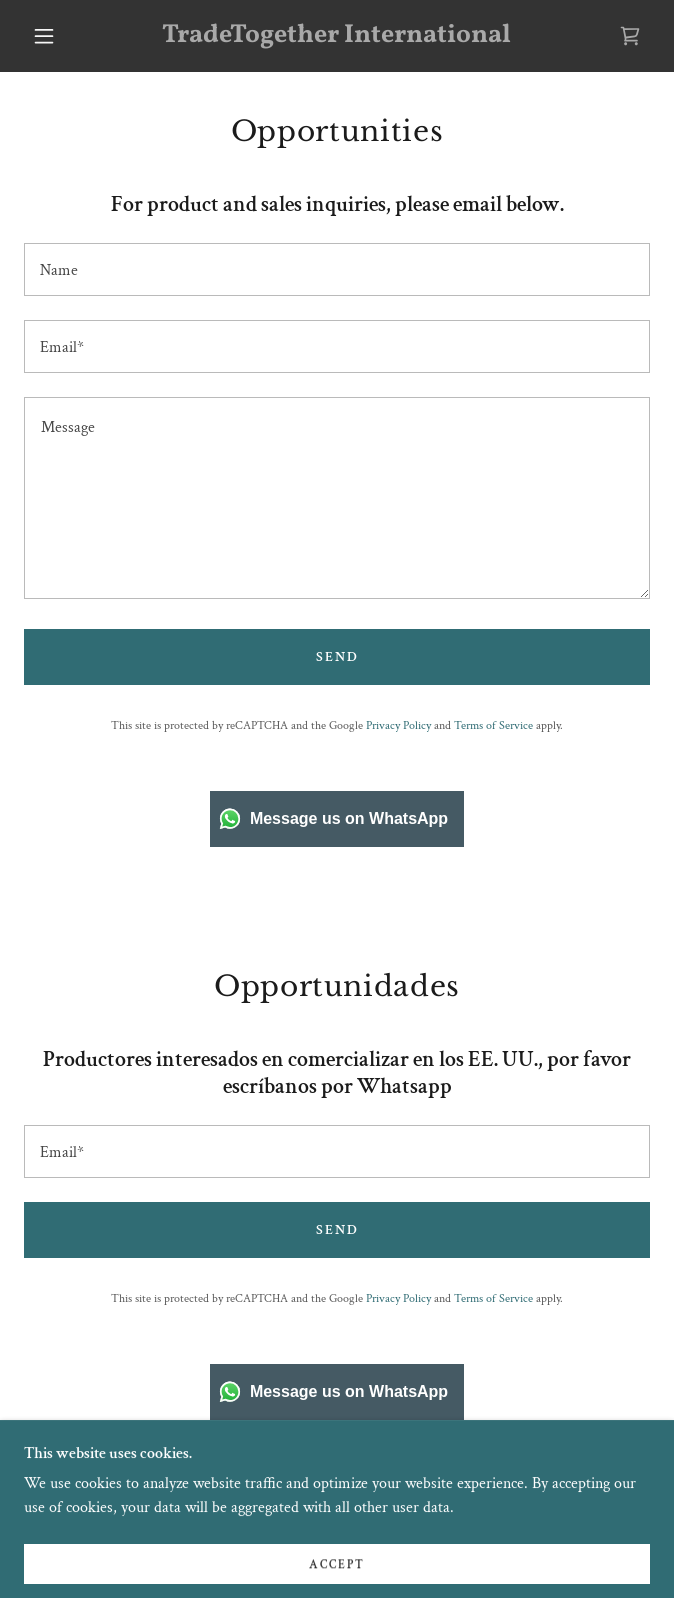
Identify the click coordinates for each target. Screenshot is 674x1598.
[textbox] (337, 269)
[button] (55, 36)
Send (337, 657)
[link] (337, 35)
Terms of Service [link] (493, 725)
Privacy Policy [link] (398, 725)
